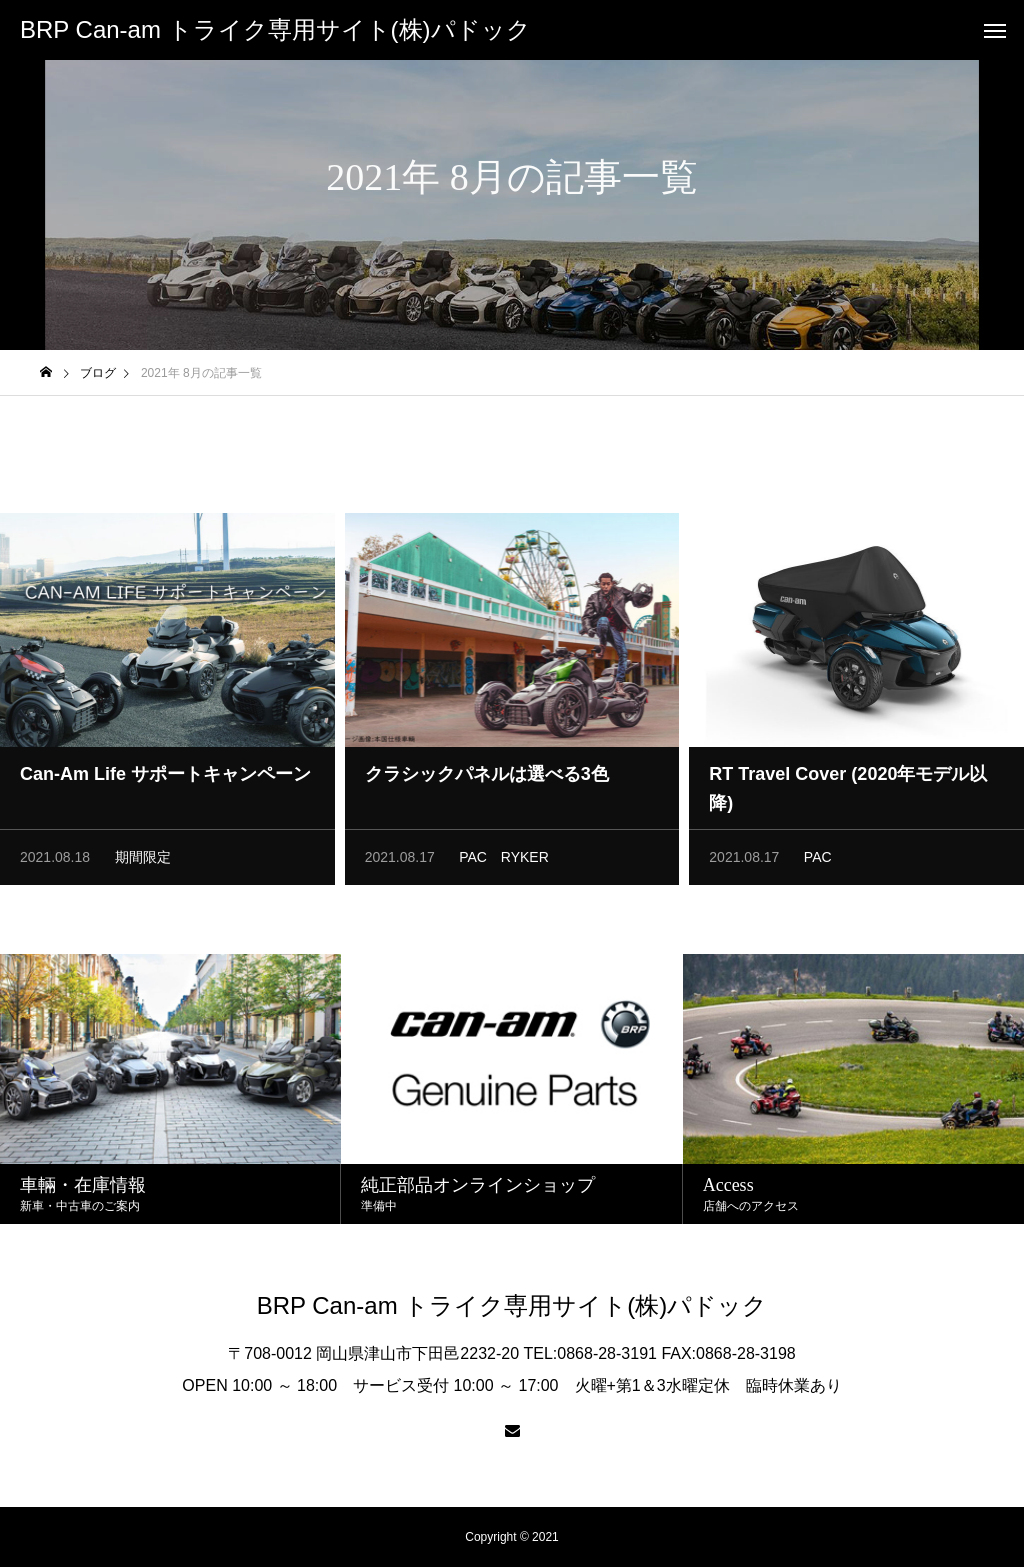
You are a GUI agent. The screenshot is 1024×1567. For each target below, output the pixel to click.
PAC (473, 864)
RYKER (525, 864)
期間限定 (143, 864)
